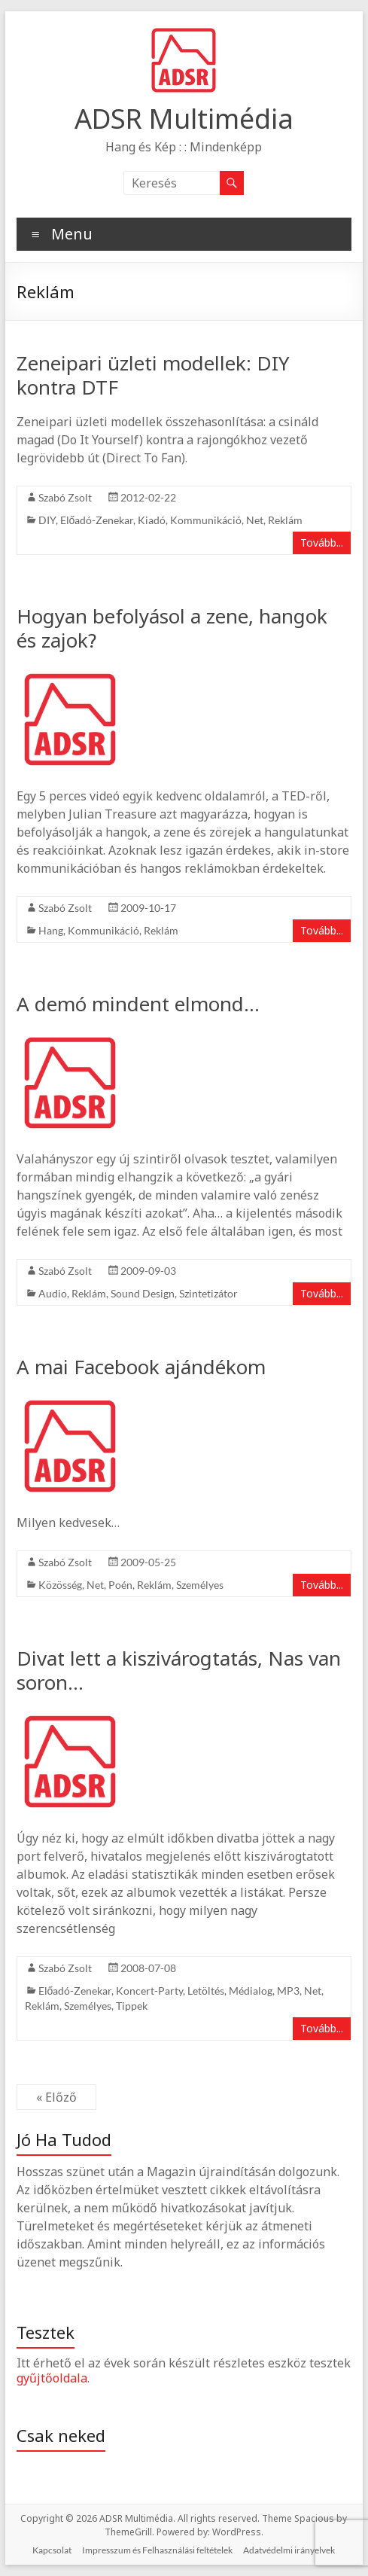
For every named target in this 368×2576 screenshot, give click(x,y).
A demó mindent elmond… (138, 1003)
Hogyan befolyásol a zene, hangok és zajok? (172, 628)
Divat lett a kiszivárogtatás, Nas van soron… (179, 1670)
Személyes (200, 1584)
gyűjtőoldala (52, 2378)
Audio (52, 1293)
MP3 (288, 1990)
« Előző (56, 2097)
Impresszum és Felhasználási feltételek (157, 2550)
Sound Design (143, 1293)
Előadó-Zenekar (97, 520)
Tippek (132, 2005)
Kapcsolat (51, 2550)
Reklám (285, 520)
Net (254, 520)
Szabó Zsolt (65, 497)
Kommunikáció (206, 520)
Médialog (250, 1990)
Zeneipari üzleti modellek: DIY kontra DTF (153, 375)
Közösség (60, 1584)
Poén (120, 1584)
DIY (47, 520)
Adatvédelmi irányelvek (289, 2550)
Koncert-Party (149, 1990)
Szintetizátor (208, 1293)
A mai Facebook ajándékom (141, 1366)
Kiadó (152, 520)
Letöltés (205, 1990)
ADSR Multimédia (184, 118)
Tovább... (321, 542)
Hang (50, 930)
